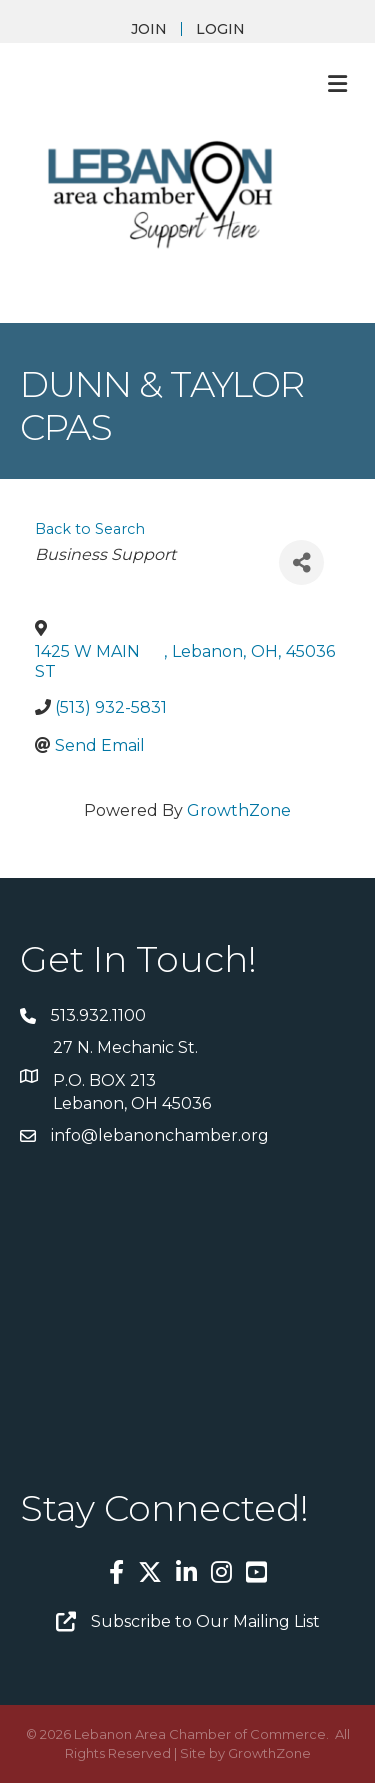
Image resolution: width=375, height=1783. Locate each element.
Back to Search (90, 529)
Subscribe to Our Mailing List (205, 1621)
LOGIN (220, 29)
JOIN (149, 29)
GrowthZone (239, 810)
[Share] (301, 562)
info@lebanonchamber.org (160, 1135)
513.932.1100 (98, 1015)
